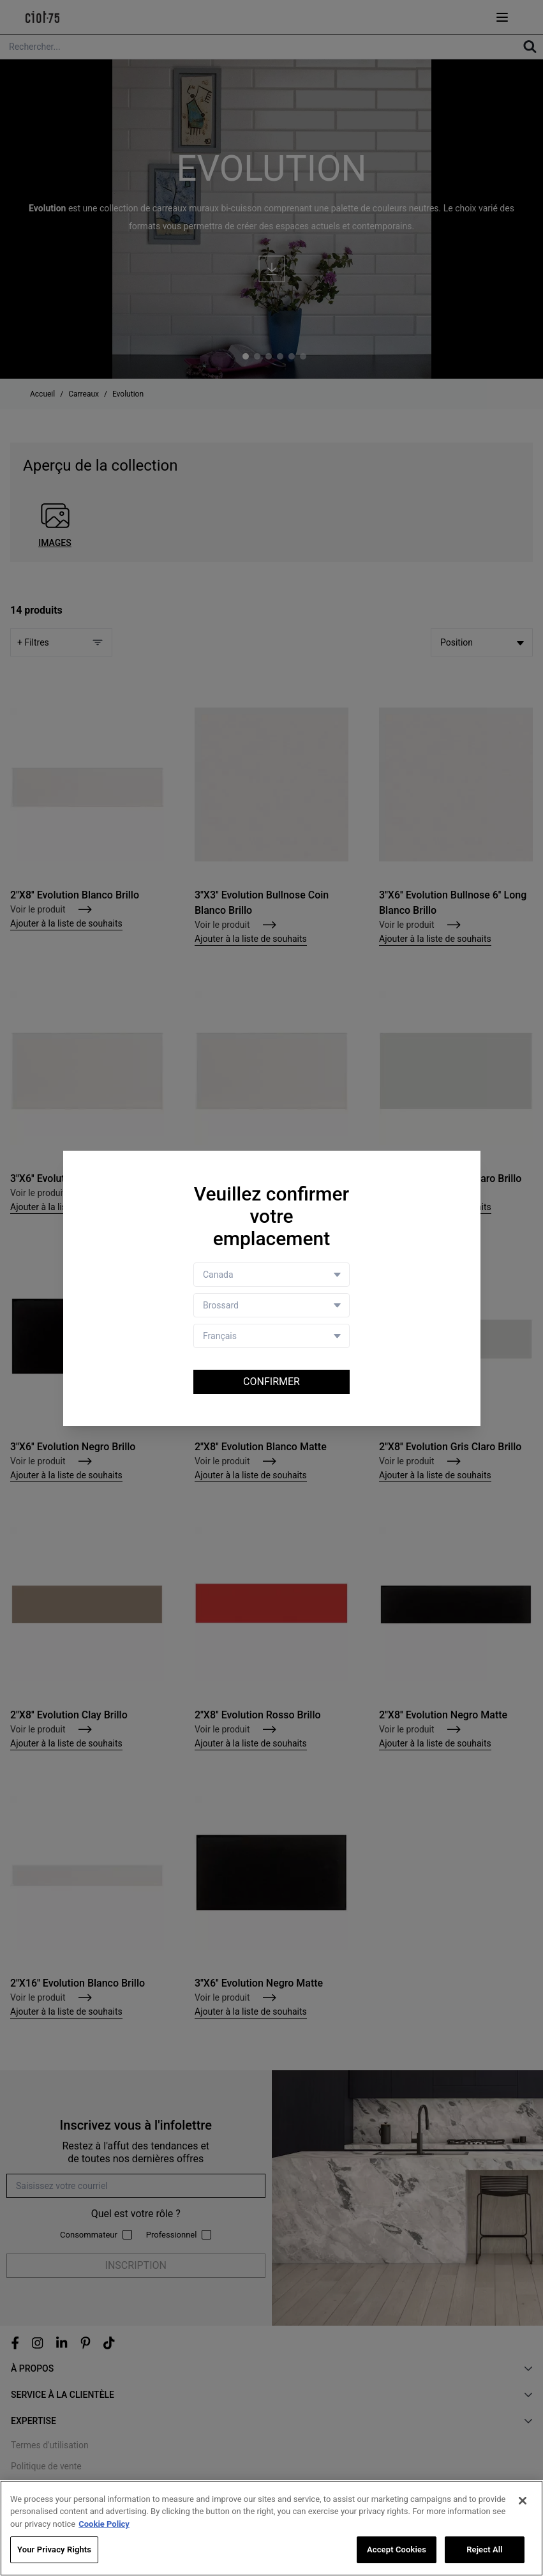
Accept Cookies (396, 2550)
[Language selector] (271, 1336)
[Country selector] (271, 1274)
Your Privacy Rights (54, 2550)
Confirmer (271, 1381)
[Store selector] (271, 1305)
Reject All (484, 2550)
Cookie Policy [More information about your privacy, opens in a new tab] (104, 2524)
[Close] (523, 2501)
